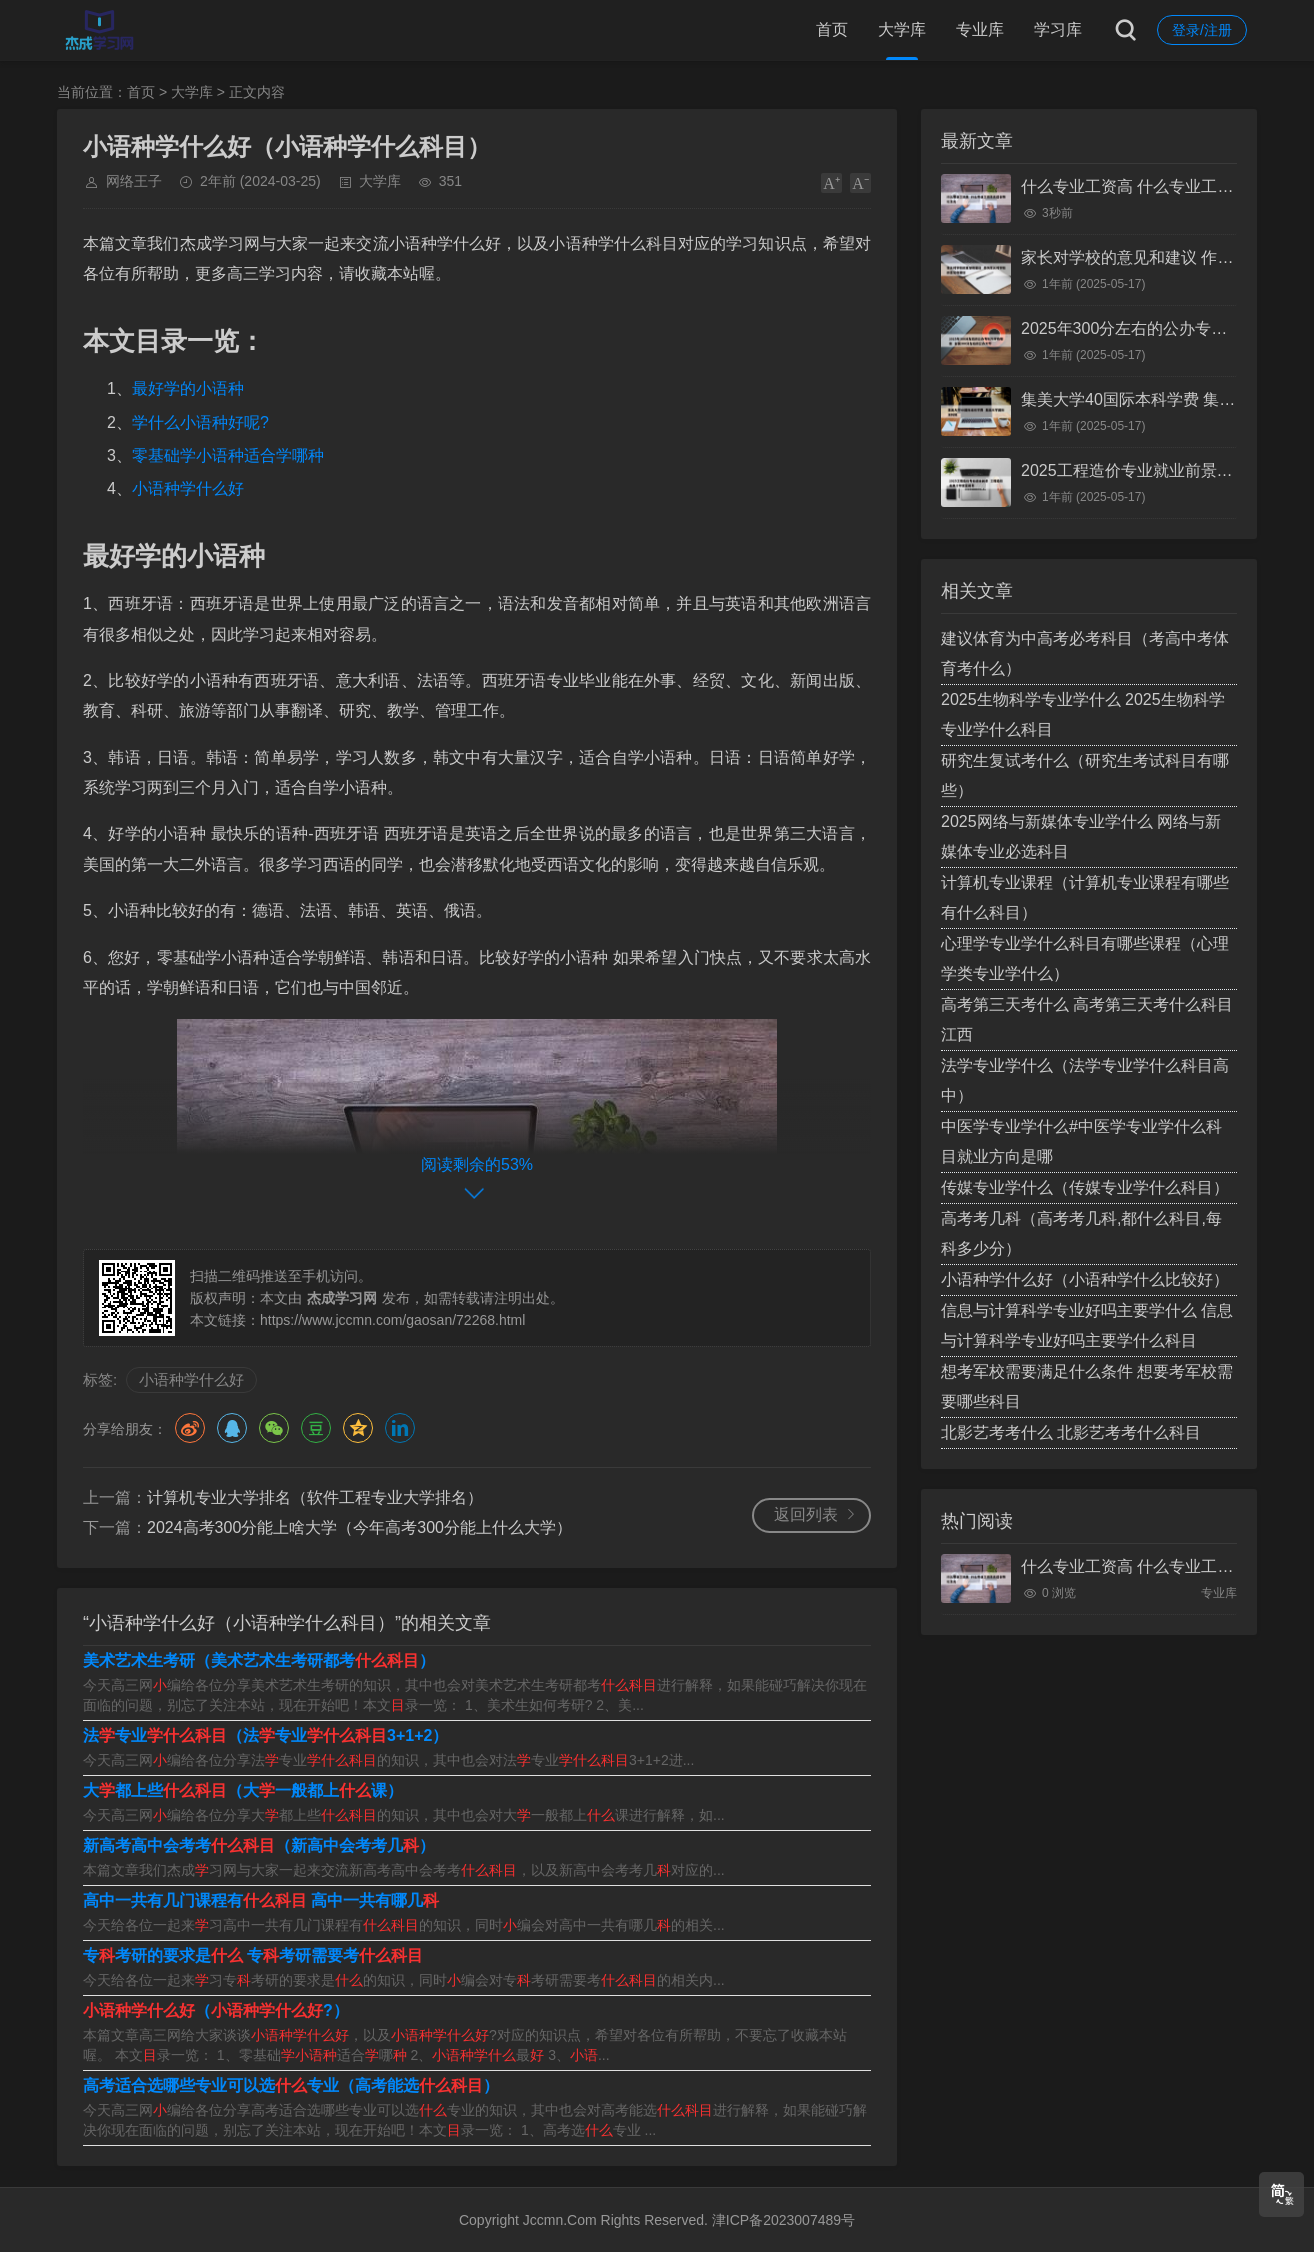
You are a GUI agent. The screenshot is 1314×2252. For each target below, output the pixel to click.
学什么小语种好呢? (200, 422)
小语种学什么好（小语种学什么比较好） (1085, 1279)
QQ (232, 1428)
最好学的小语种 (188, 388)
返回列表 (806, 1514)
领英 (400, 1428)
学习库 (1058, 29)
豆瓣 (316, 1428)
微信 (274, 1428)
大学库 (902, 29)
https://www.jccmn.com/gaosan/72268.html (392, 1320)
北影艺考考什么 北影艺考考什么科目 (1071, 1432)
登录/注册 (1202, 30)
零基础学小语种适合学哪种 (228, 455)
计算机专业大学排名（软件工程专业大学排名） (315, 1497)
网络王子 (134, 181)
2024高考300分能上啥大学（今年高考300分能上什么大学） (359, 1527)
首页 (832, 29)
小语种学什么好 (188, 488)
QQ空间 (358, 1428)
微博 (190, 1428)
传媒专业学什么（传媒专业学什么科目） (1085, 1187)
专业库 (980, 29)
